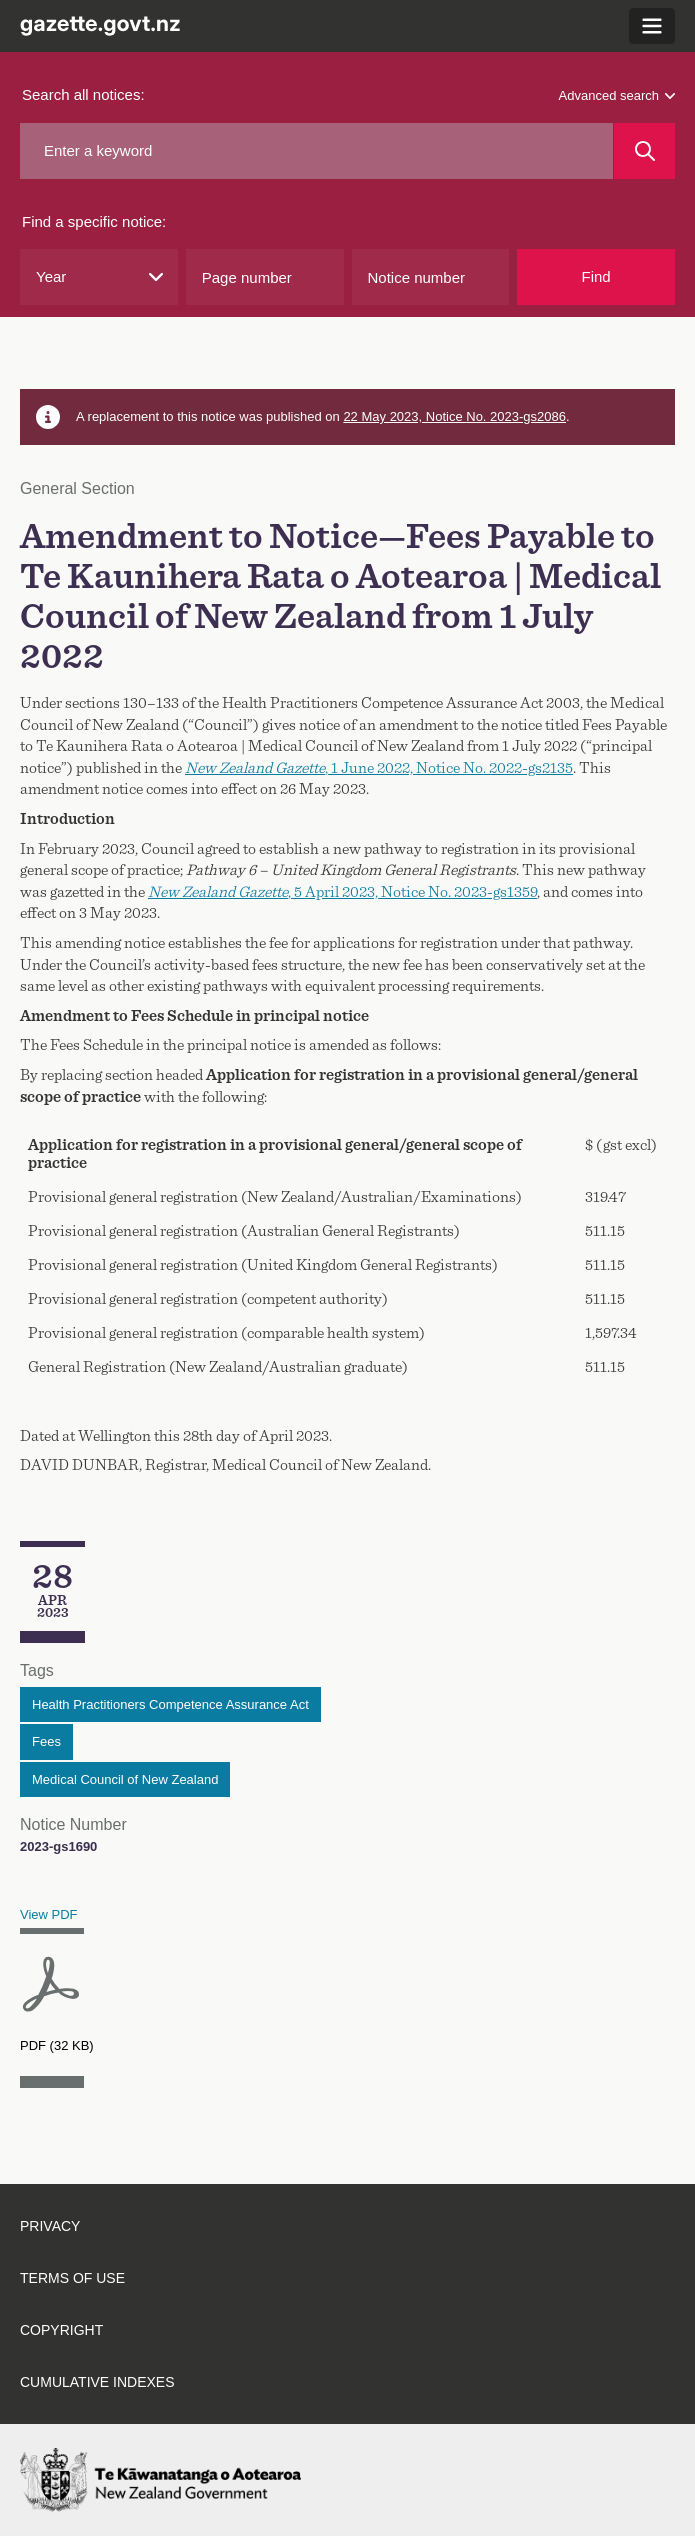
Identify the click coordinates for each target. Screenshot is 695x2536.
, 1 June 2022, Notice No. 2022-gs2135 (379, 768)
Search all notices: (83, 94)
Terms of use (72, 2278)
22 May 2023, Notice (404, 416)
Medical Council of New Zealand (125, 1779)
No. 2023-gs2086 (516, 416)
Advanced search (617, 95)
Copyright (61, 2330)
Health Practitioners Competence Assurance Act (170, 1704)
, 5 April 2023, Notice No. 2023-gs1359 (342, 892)
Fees (46, 1741)
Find (596, 276)
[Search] (644, 151)
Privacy (50, 2226)
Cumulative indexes (97, 2382)
